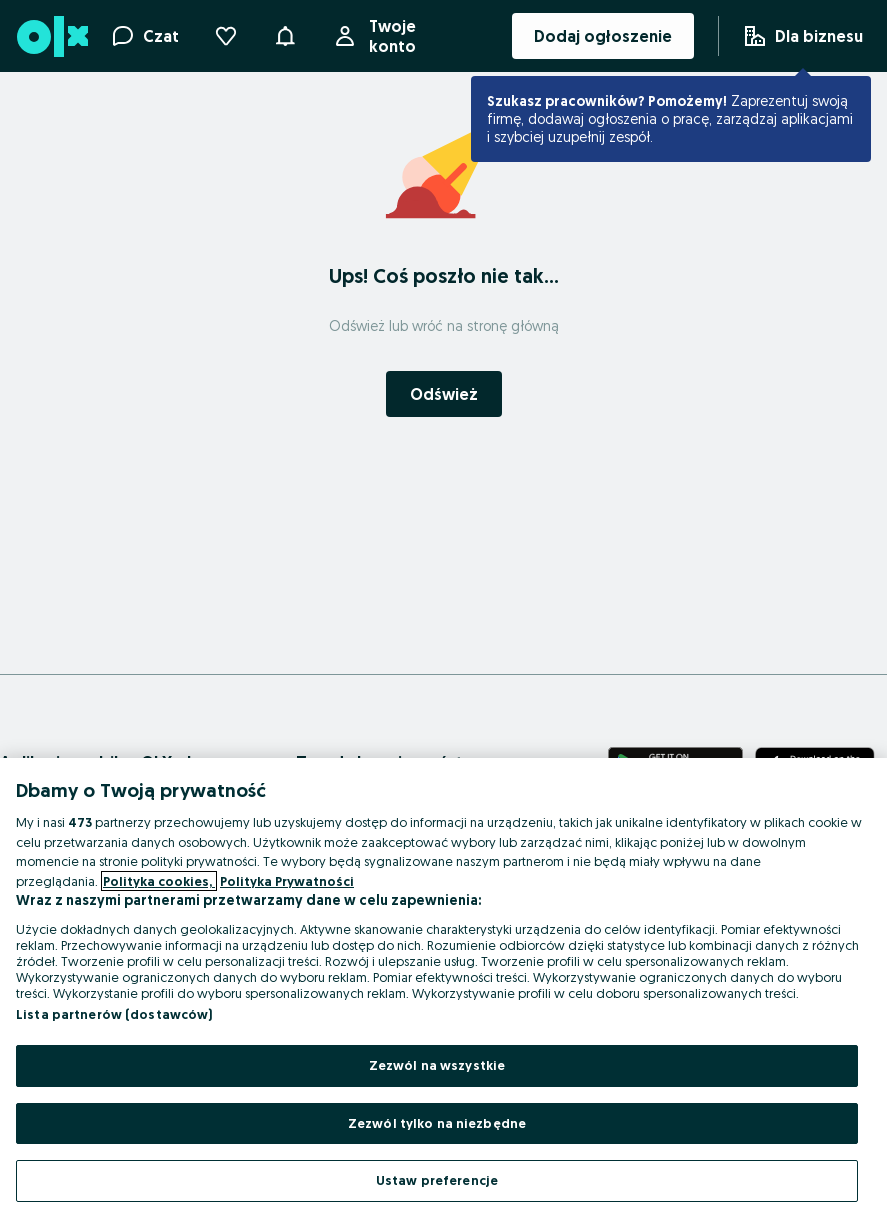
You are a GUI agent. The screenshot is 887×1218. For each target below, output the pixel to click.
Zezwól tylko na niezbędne (437, 1123)
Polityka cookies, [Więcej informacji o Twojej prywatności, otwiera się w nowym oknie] (159, 881)
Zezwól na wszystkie (437, 1065)
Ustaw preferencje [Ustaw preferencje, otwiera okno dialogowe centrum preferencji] (437, 1180)
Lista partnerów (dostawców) (114, 1014)
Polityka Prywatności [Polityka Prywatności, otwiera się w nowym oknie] (287, 881)
